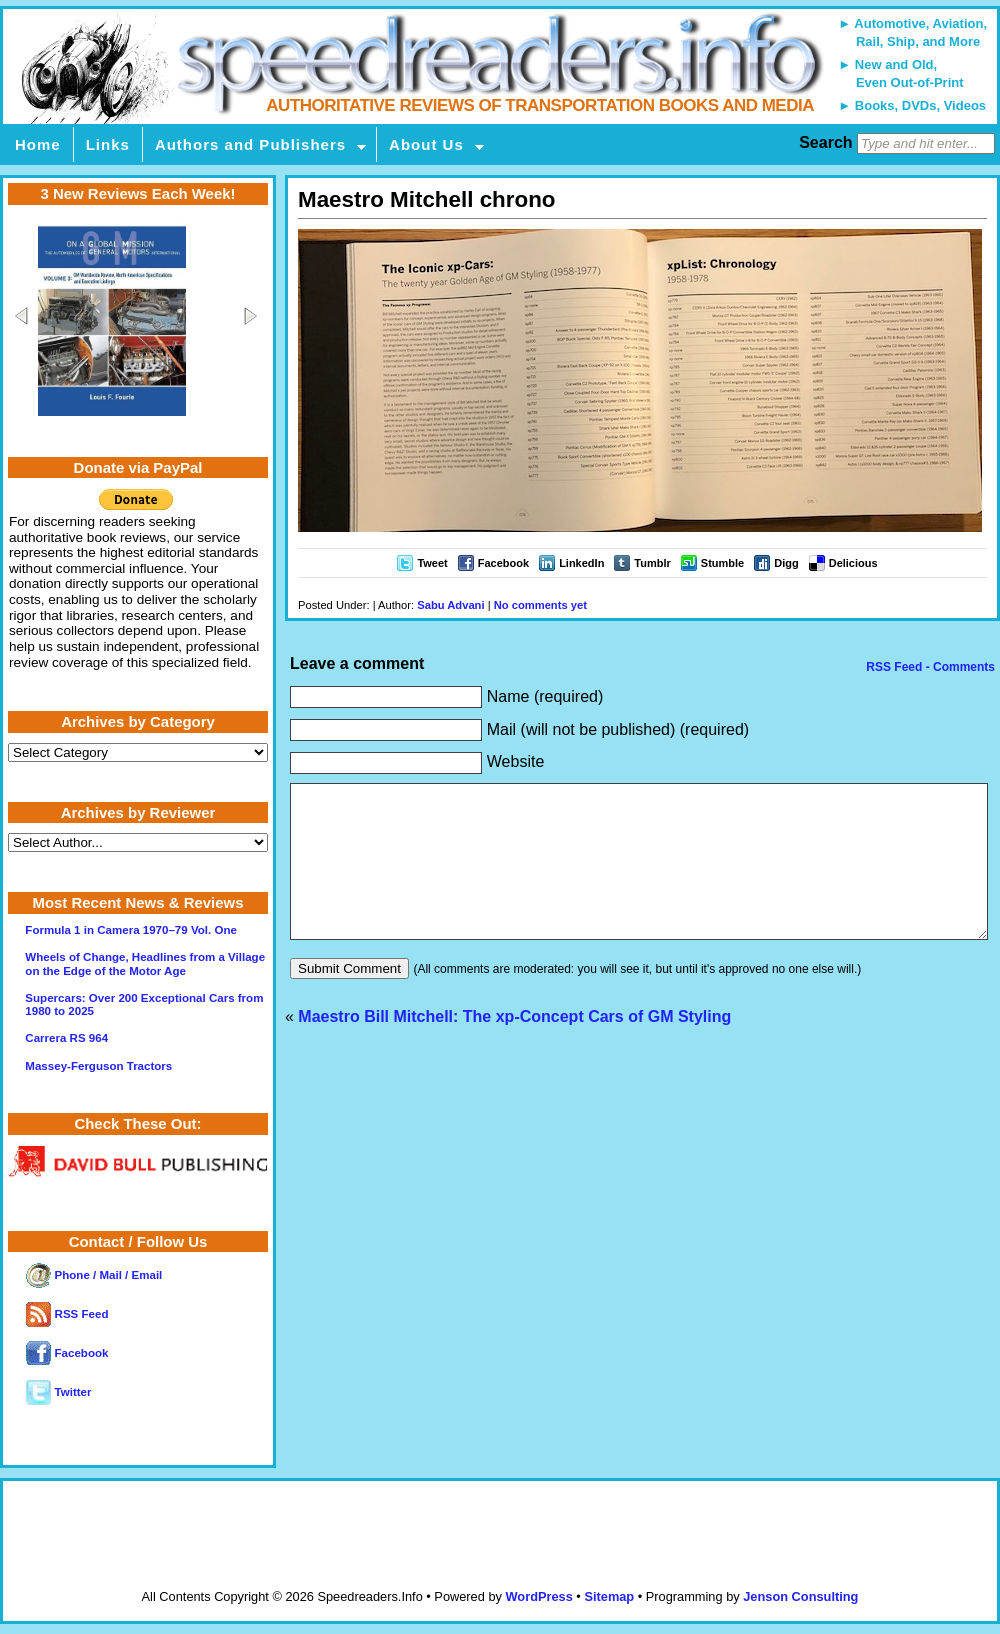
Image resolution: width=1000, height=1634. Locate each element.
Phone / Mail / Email (94, 1275)
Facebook (503, 563)
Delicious (853, 563)
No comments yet (540, 605)
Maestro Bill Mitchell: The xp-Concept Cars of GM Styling (514, 1046)
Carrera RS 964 (66, 1038)
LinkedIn (581, 563)
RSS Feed (67, 1314)
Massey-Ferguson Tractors (98, 1066)
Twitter (58, 1392)
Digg (786, 563)
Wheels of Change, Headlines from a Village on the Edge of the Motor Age (145, 963)
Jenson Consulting (800, 1596)
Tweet (432, 563)
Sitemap (609, 1596)
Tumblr (652, 563)
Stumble (722, 563)
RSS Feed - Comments (929, 667)
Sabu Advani (450, 605)
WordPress (538, 1596)
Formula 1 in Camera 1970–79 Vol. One (131, 930)
